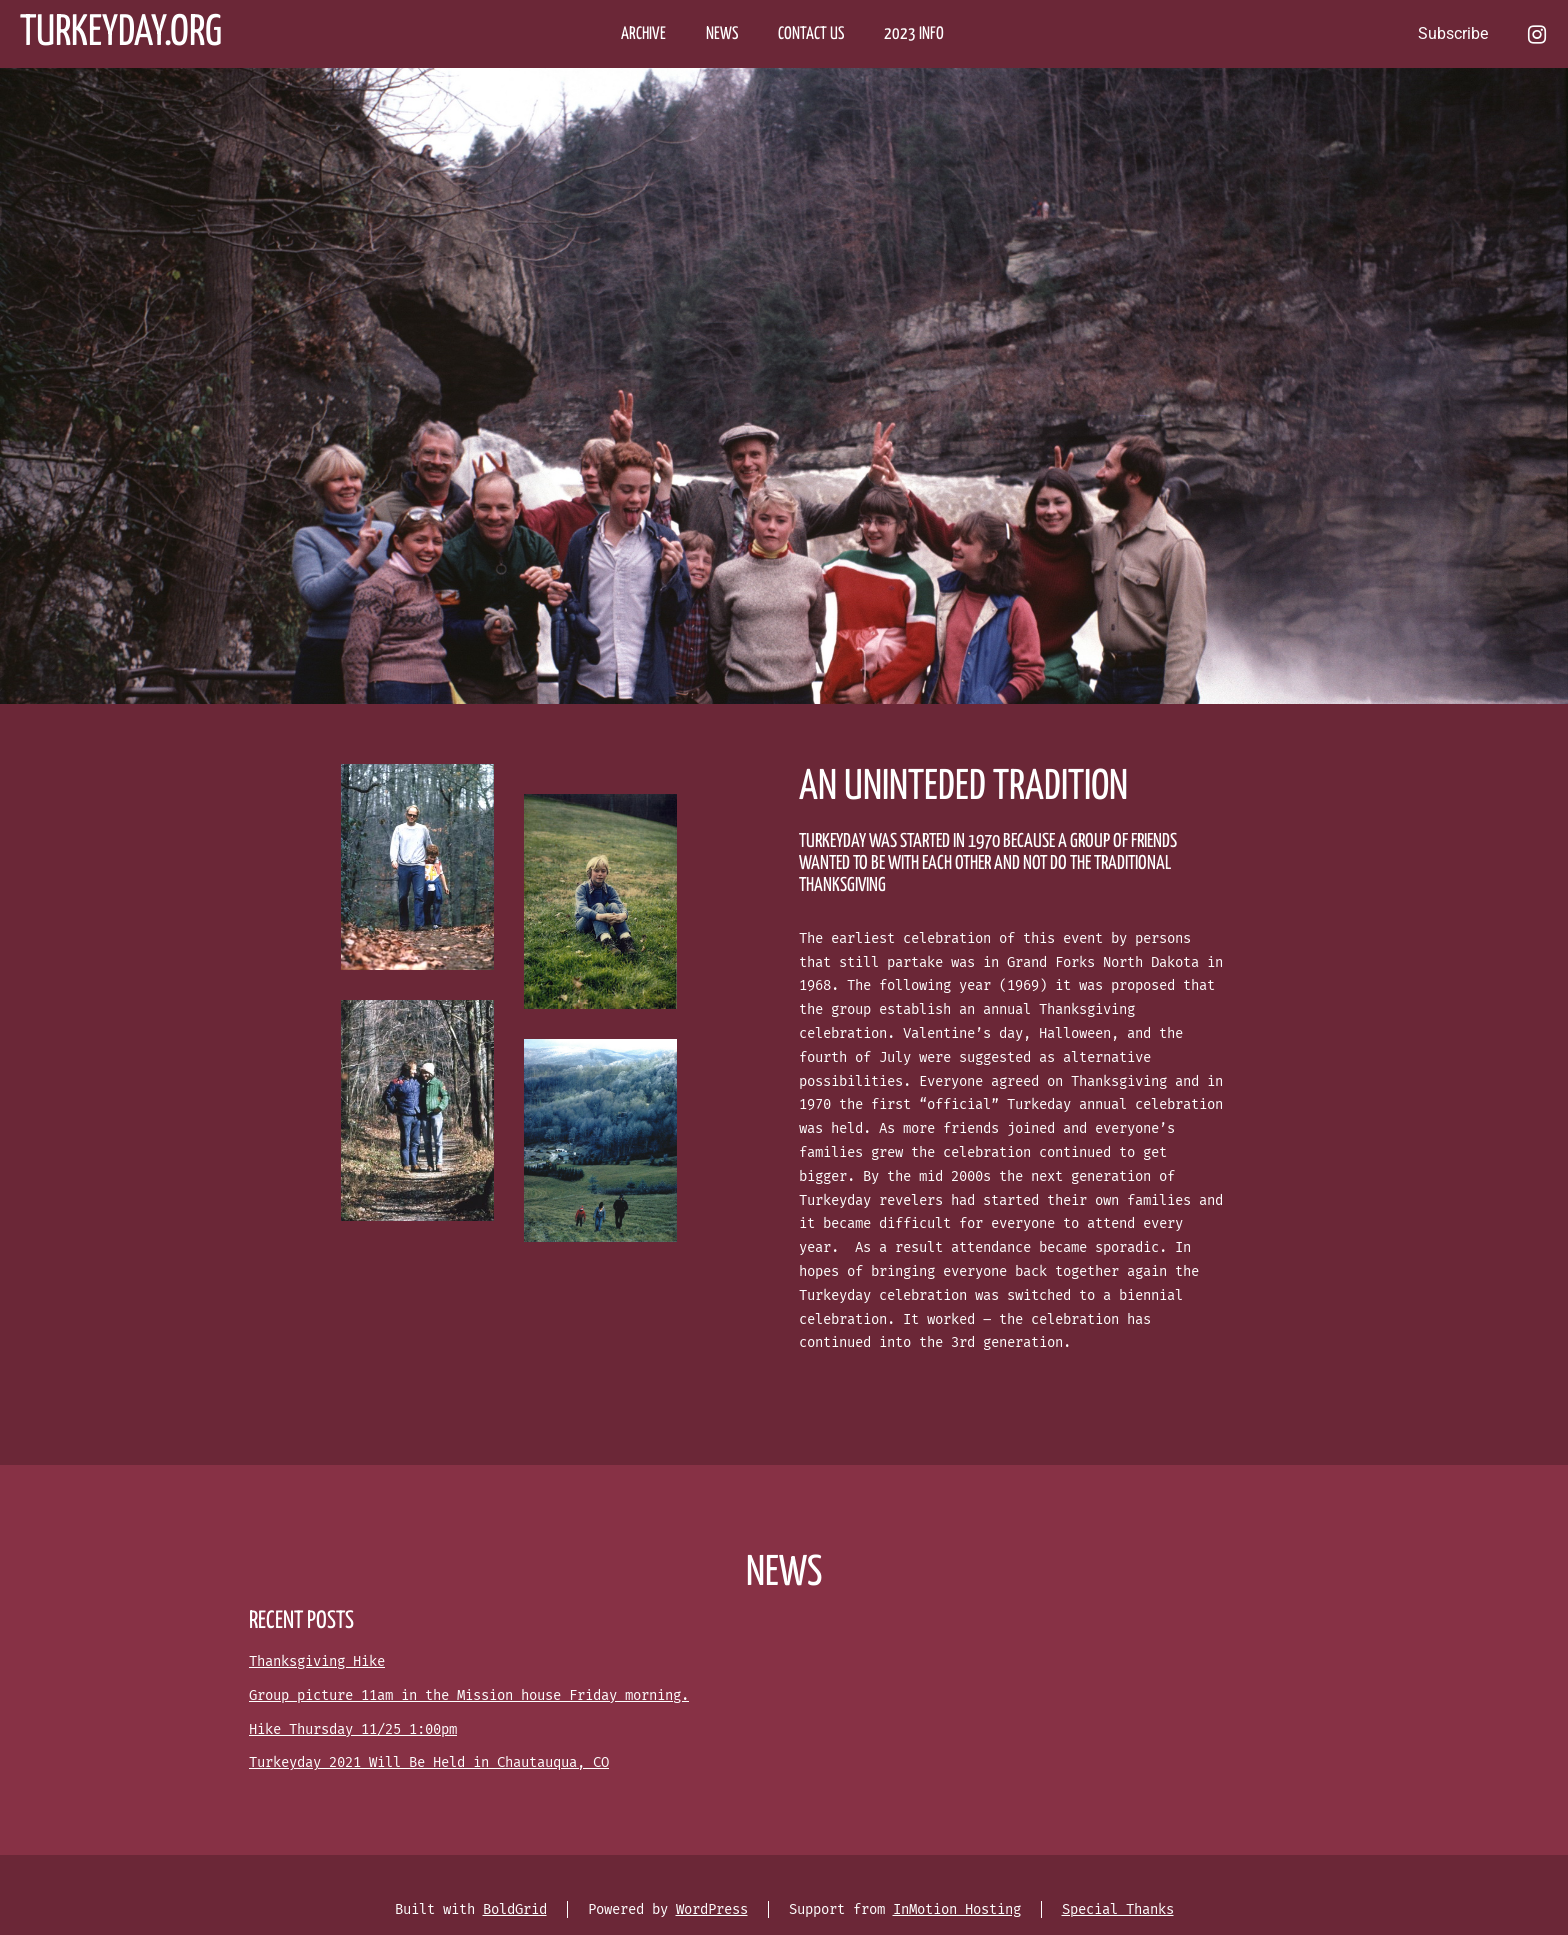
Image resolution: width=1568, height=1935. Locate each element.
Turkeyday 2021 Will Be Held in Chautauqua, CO (429, 1762)
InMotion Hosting (957, 1909)
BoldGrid (515, 1909)
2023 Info (914, 34)
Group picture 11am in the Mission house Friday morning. (469, 1695)
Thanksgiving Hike (317, 1661)
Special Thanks (1118, 1909)
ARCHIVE (643, 34)
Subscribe (1453, 33)
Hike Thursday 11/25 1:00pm (353, 1729)
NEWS (722, 34)
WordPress (712, 1909)
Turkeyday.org (121, 33)
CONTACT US (811, 34)
